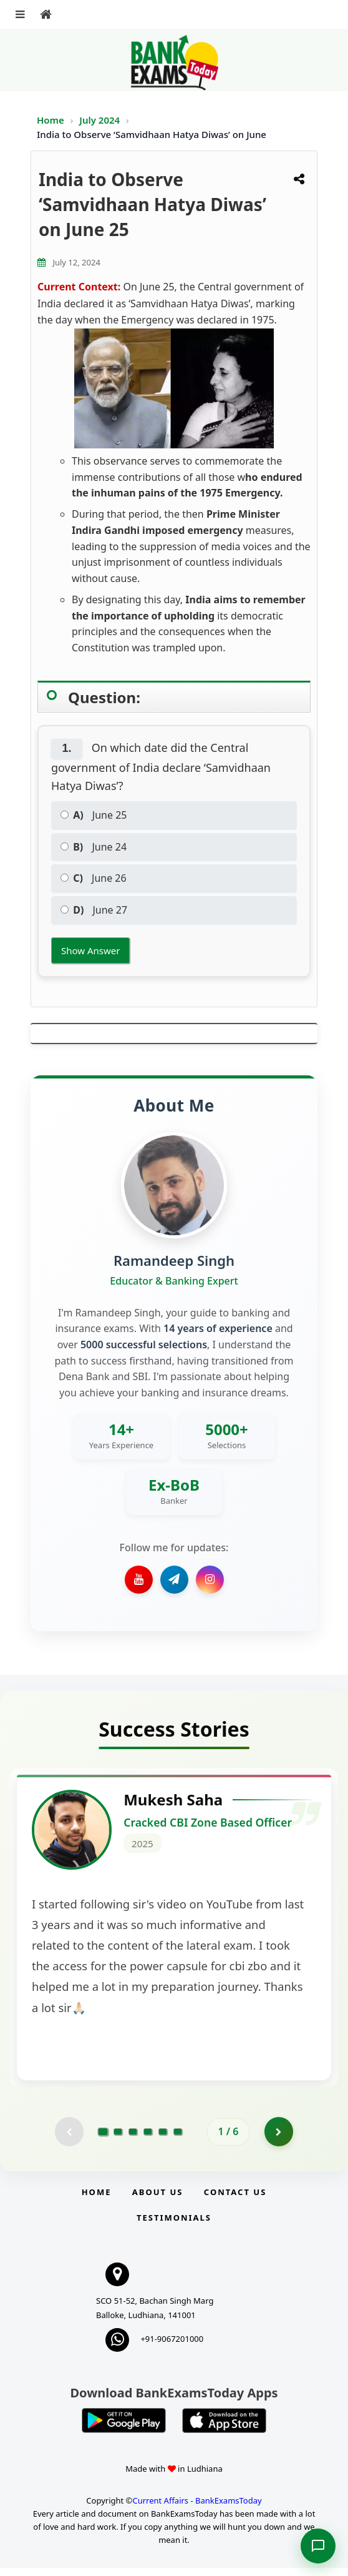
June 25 (93, 815)
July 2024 (100, 120)
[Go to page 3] (132, 2139)
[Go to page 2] (118, 2139)
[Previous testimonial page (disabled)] (68, 2138)
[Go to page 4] (147, 2139)
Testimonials (174, 2225)
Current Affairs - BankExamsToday (196, 2508)
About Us (157, 2200)
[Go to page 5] (162, 2139)
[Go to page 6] (177, 2139)
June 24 (93, 847)
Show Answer (90, 950)
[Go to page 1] (103, 2138)
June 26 (93, 878)
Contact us (235, 2200)
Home (50, 120)
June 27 (93, 910)
